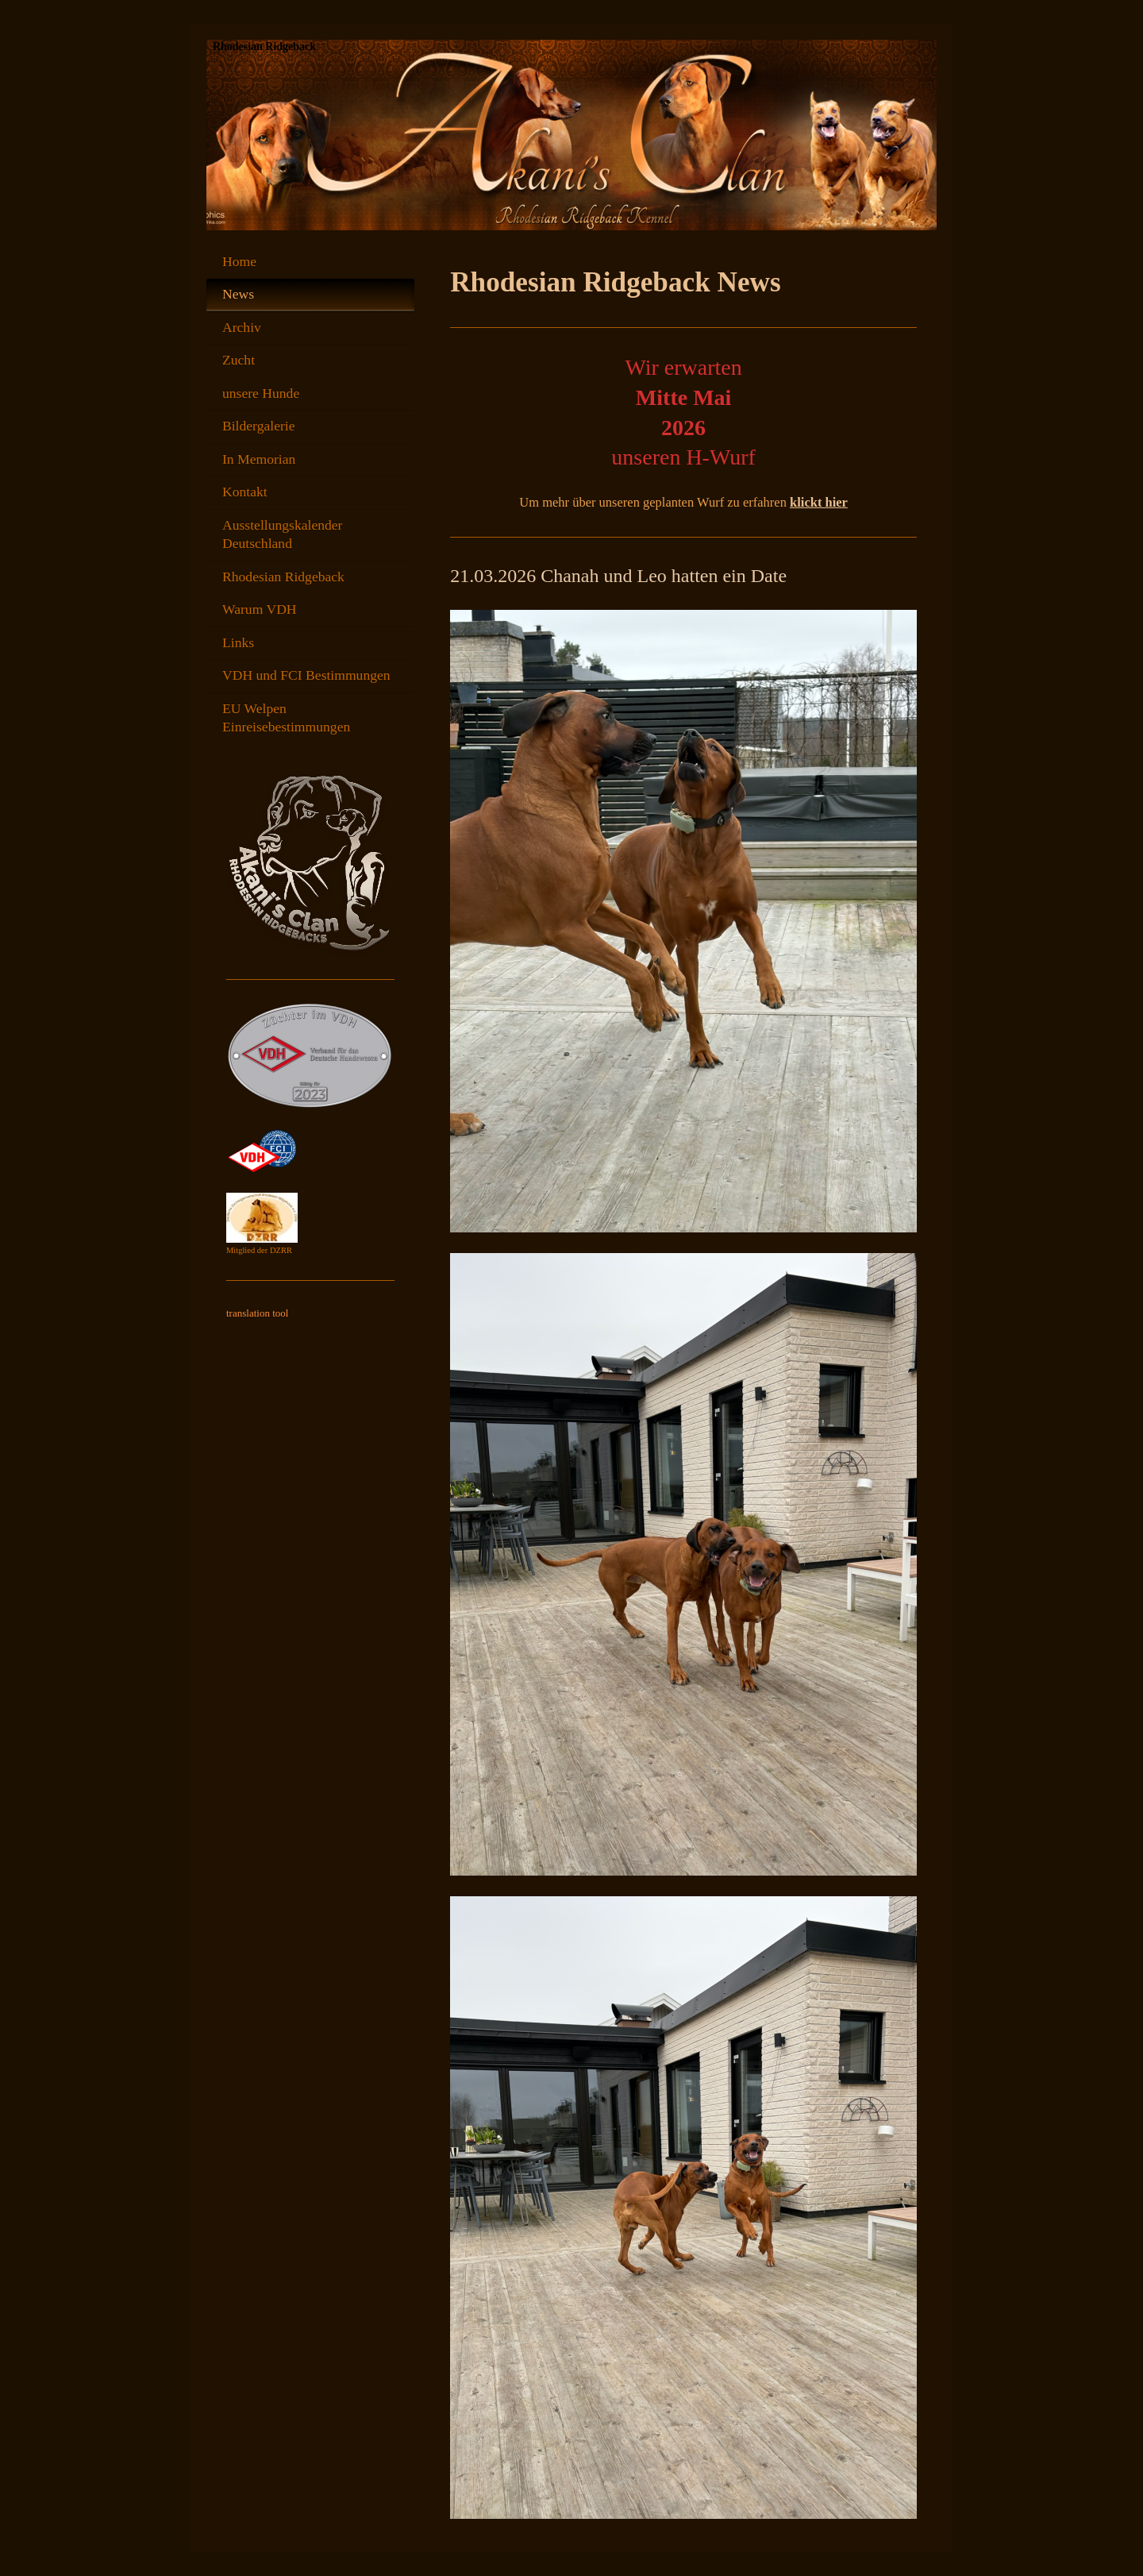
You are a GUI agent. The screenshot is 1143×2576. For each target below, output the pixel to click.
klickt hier (819, 502)
